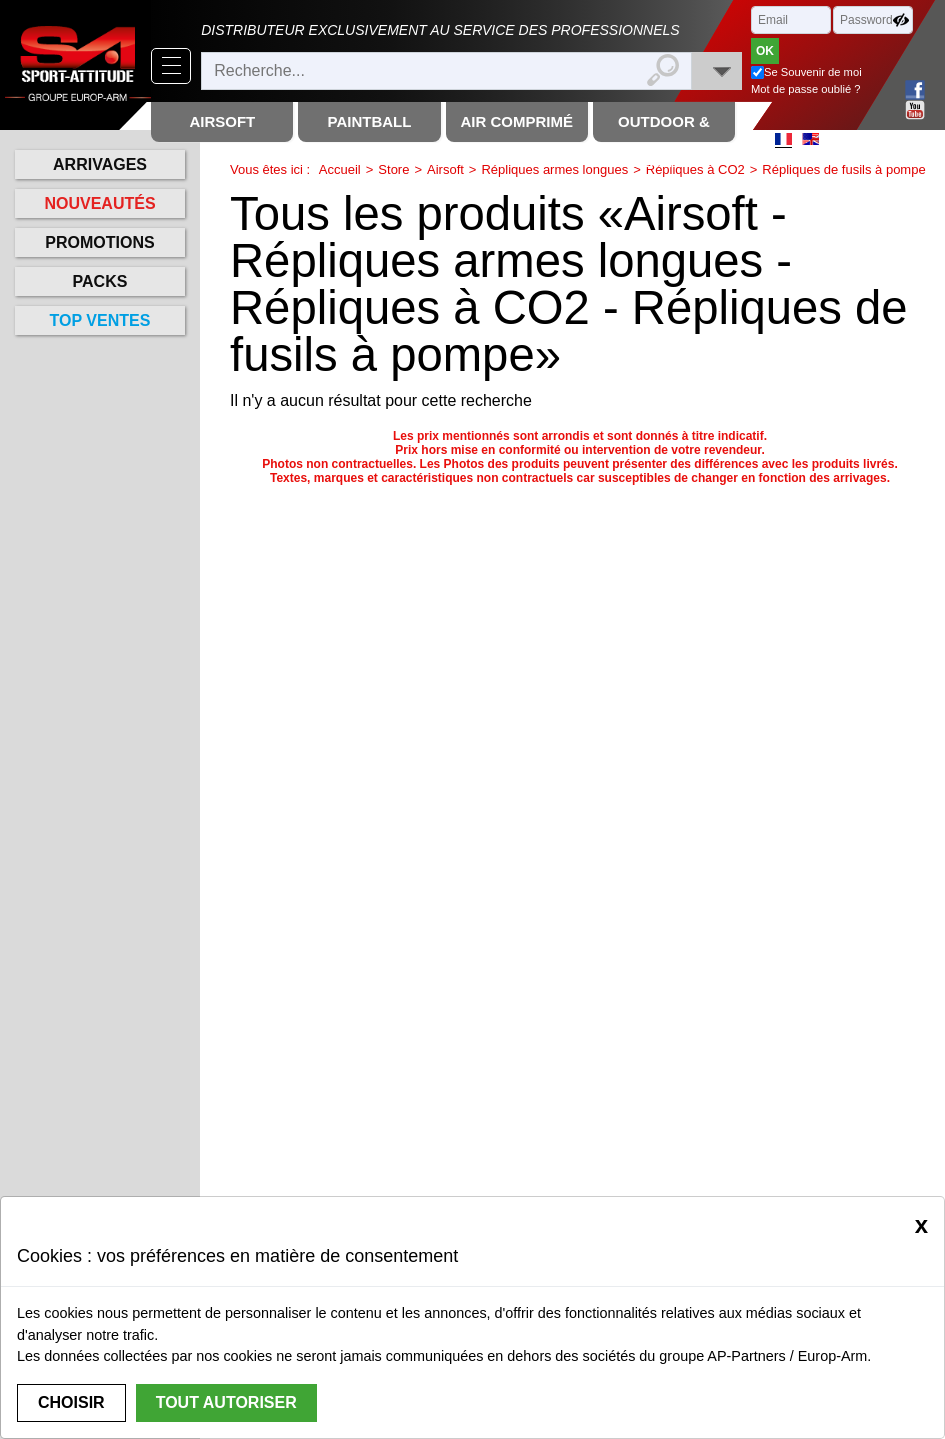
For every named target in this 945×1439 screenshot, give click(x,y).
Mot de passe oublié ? (805, 89)
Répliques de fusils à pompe (843, 169)
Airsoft (445, 169)
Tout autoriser (226, 1402)
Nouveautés (99, 203)
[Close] (921, 1225)
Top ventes (100, 320)
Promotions (99, 242)
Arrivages (100, 164)
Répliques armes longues (554, 169)
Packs (100, 281)
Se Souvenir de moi (813, 72)
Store (393, 169)
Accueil (340, 169)
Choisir (71, 1402)
